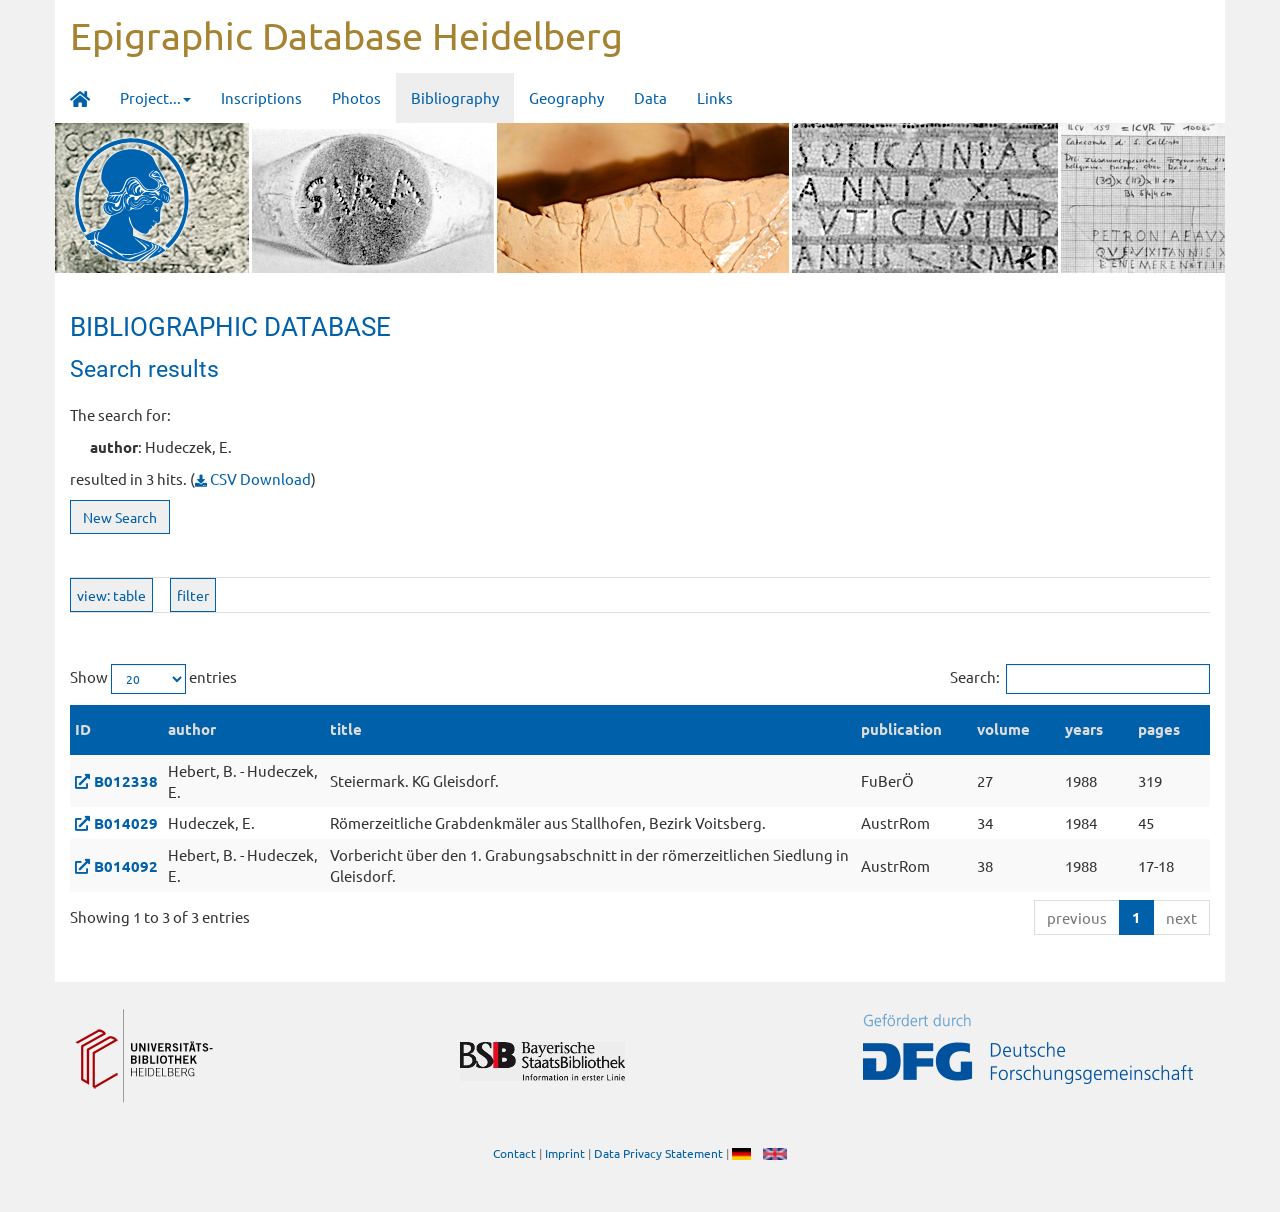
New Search (120, 517)
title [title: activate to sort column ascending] (346, 729)
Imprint (565, 1153)
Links (715, 97)
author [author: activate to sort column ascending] (192, 729)
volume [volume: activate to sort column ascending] (1003, 729)
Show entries (153, 679)
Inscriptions (261, 97)
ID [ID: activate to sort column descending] (83, 729)
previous (1077, 917)
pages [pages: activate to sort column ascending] (1159, 729)
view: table (111, 595)
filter (193, 595)
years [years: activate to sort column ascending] (1084, 729)
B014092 (126, 866)
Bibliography (455, 97)
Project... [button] (155, 97)
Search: (1080, 679)
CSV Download (253, 478)
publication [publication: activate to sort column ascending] (901, 729)
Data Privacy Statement (658, 1153)
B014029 (126, 823)
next (1181, 917)
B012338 (126, 781)
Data (650, 97)
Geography (566, 97)
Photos (356, 97)
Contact (514, 1153)
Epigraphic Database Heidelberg (346, 35)
